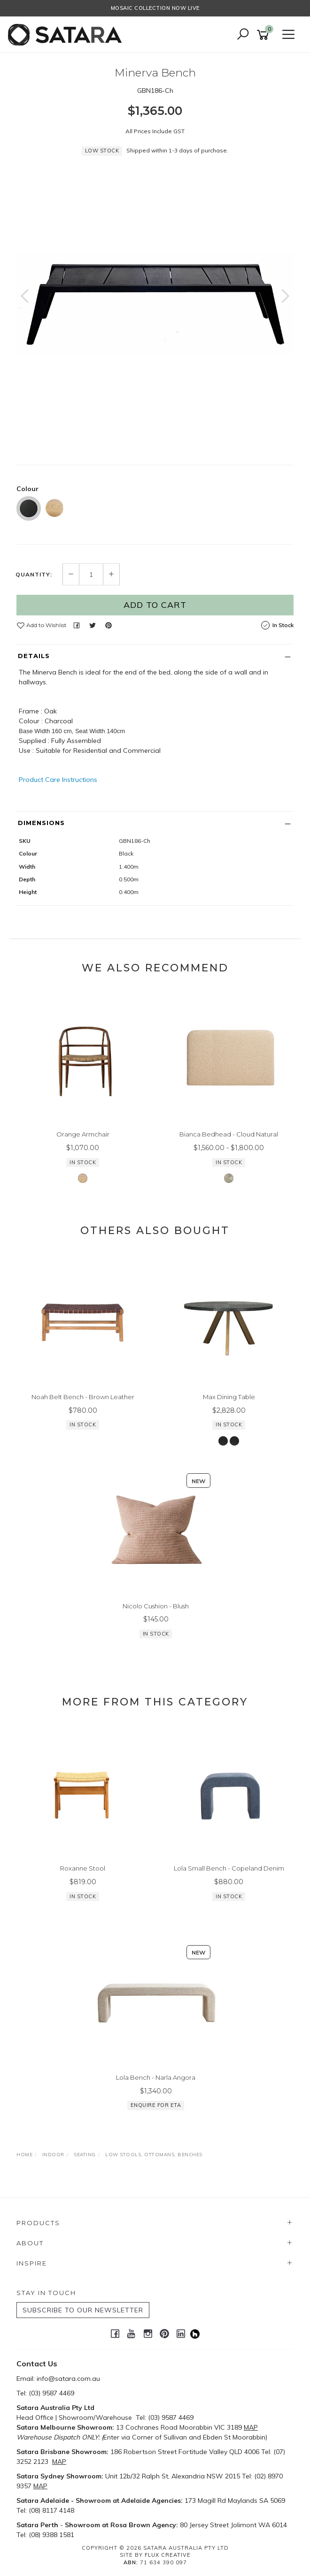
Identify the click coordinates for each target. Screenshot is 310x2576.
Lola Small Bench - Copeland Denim (229, 1868)
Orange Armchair (82, 1134)
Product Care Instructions (58, 779)
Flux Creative (168, 2555)
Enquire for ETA (156, 2105)
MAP (251, 2427)
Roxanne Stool (82, 1868)
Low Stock (102, 150)
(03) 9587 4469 (51, 2393)
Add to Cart (155, 604)
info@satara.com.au (68, 2378)
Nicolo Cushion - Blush (156, 1606)
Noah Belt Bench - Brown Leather (82, 1397)
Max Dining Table (229, 1397)
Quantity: (34, 574)
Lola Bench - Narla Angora (155, 2077)
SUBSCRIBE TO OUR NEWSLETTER (83, 2310)
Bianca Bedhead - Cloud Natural (228, 1134)
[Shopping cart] (264, 35)
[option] (155, 303)
